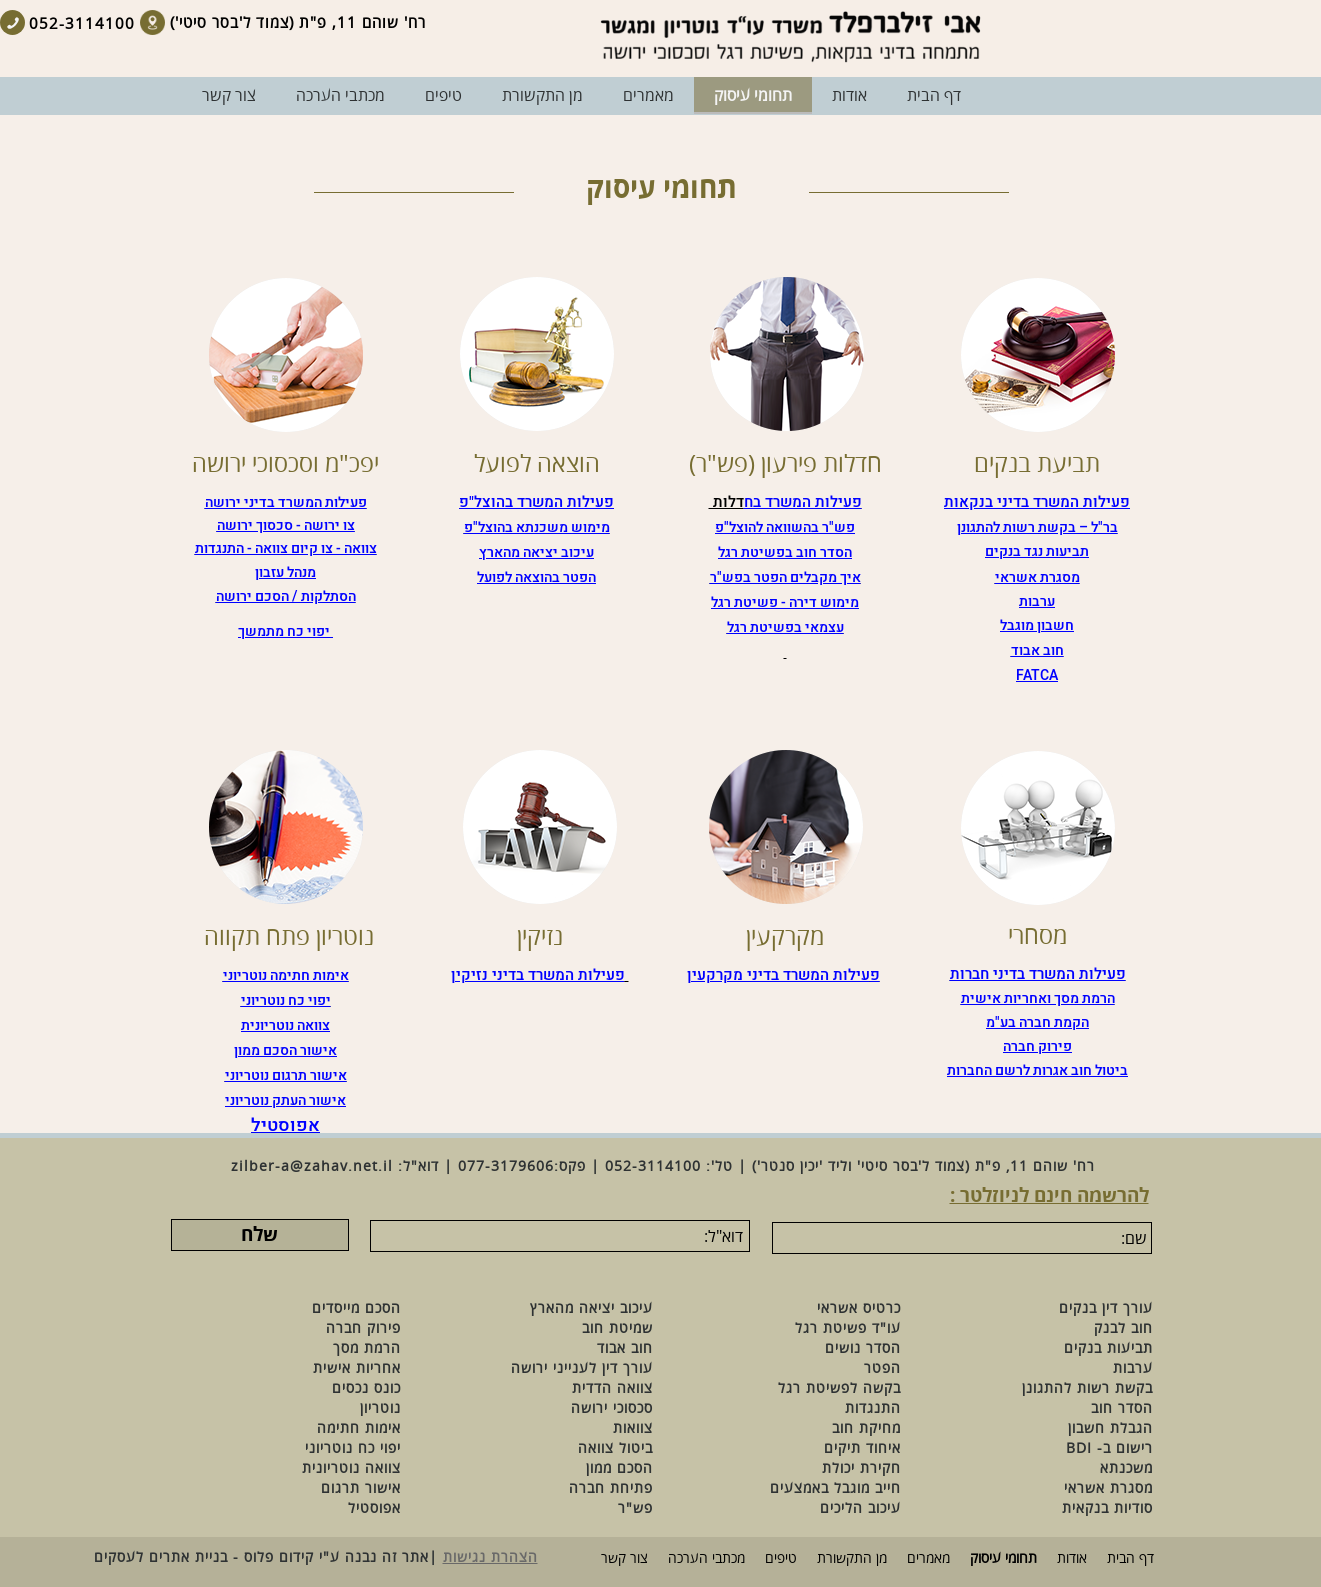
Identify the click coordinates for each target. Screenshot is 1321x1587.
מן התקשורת (852, 1558)
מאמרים (928, 1558)
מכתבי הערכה (706, 1558)
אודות (1072, 1558)
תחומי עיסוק (1003, 1558)
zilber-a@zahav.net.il (312, 1166)
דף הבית (1130, 1558)
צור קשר (624, 1558)
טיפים (781, 1558)
